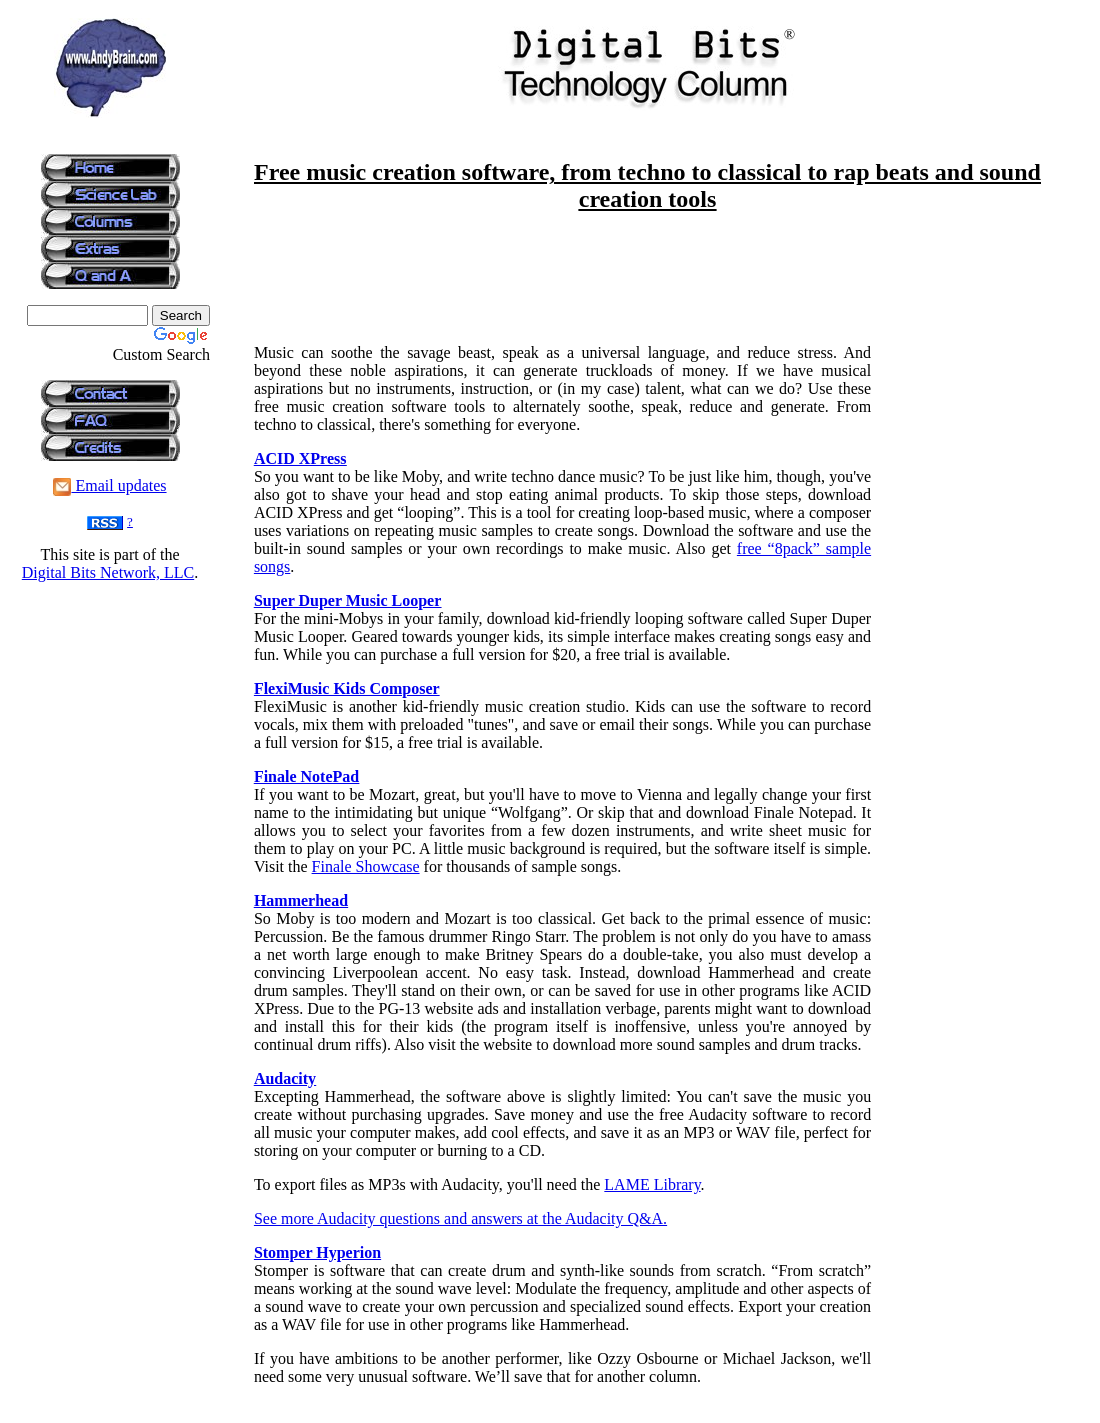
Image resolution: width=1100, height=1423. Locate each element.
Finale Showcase (366, 866)
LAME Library (652, 1184)
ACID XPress (300, 458)
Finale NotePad (306, 776)
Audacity (285, 1078)
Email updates (109, 485)
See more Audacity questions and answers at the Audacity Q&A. (460, 1218)
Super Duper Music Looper (347, 600)
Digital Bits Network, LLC (108, 572)
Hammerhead (301, 900)
